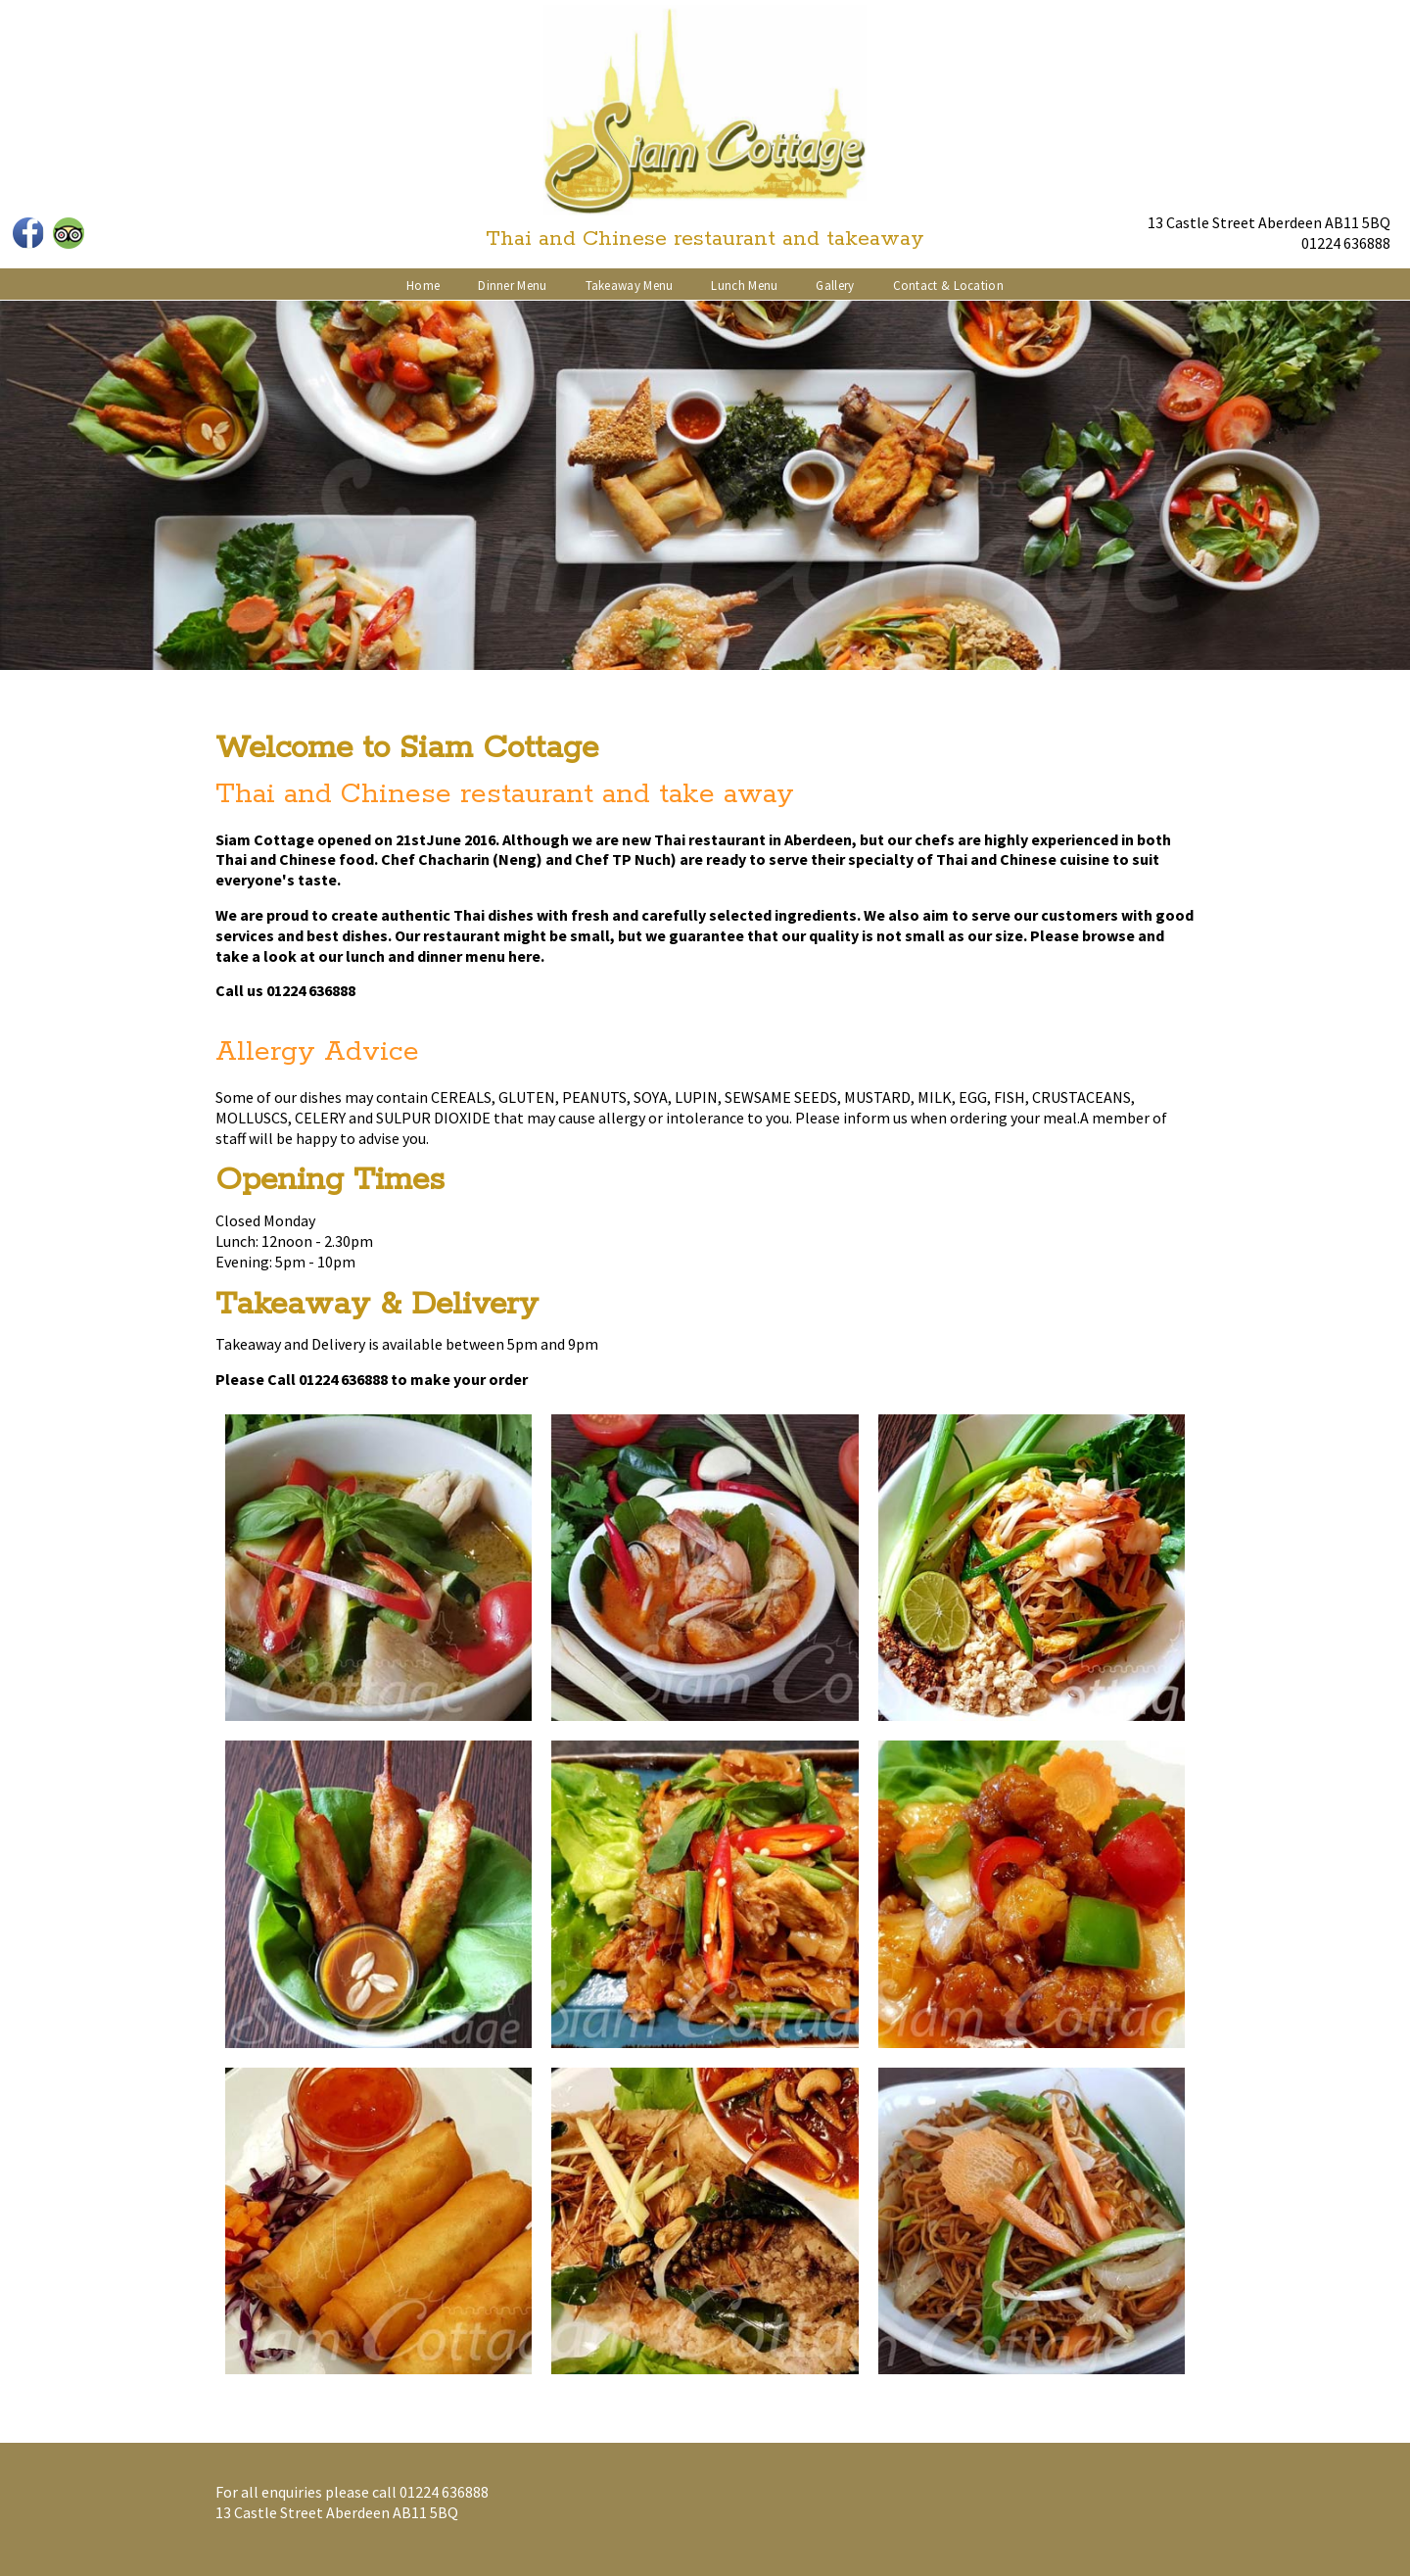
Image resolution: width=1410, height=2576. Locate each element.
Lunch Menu (744, 285)
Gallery (835, 285)
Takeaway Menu (630, 285)
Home (423, 285)
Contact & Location (948, 285)
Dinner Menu (512, 285)
